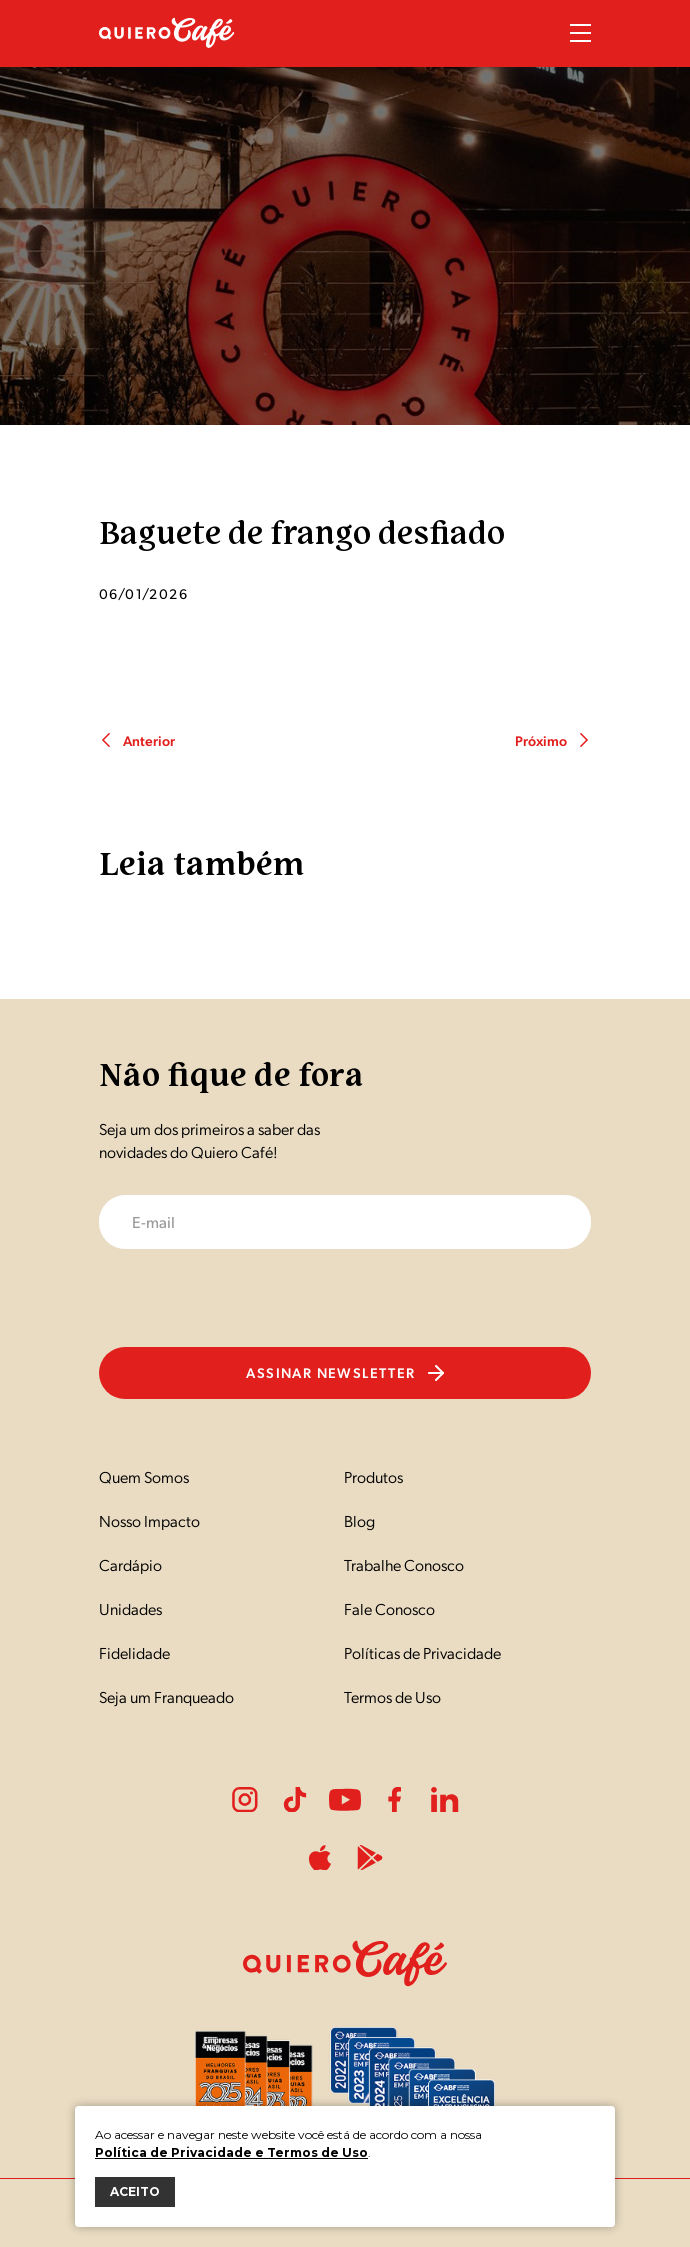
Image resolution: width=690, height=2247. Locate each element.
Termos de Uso (392, 1696)
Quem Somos (144, 1476)
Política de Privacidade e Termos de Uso (231, 2152)
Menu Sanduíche (580, 33)
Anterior (137, 740)
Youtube (345, 1800)
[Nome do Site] (167, 58)
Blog (359, 1520)
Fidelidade (134, 1652)
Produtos (373, 1476)
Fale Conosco (389, 1608)
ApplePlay (320, 1858)
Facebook (395, 1800)
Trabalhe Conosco (404, 1564)
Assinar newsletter (344, 1372)
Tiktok (295, 1800)
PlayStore (370, 1858)
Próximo (553, 740)
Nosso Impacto (149, 1520)
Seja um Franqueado (166, 1696)
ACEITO (135, 2191)
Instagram (245, 1800)
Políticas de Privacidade (422, 1652)
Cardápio (130, 1564)
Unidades (130, 1608)
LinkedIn (445, 1800)
